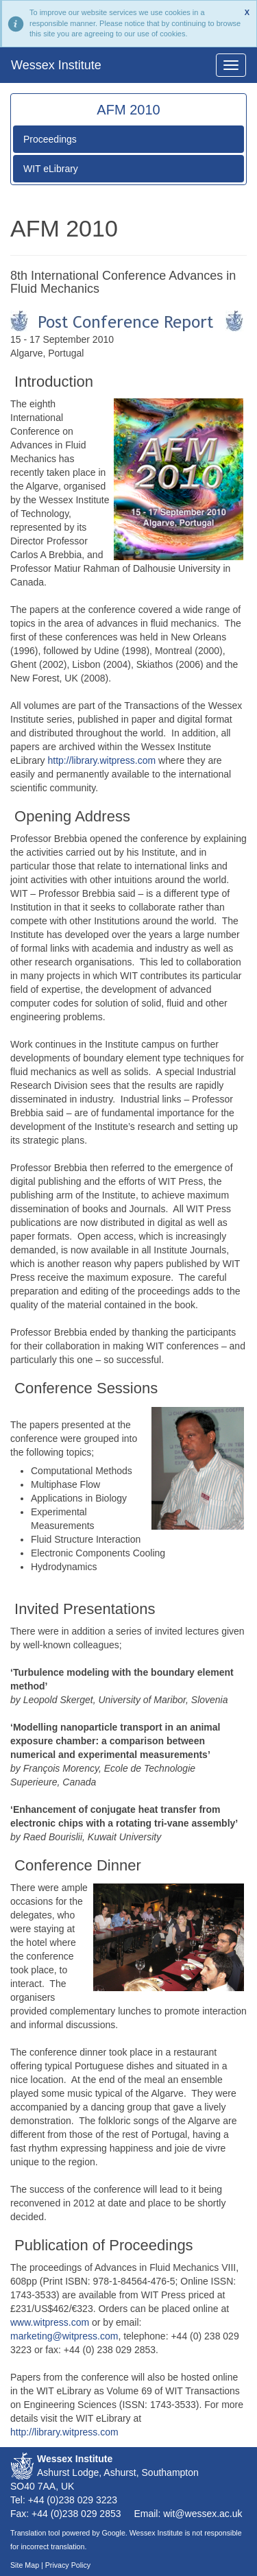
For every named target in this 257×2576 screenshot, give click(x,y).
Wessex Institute (56, 65)
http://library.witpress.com (102, 760)
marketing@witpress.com (64, 2336)
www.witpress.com (49, 2322)
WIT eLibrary (50, 168)
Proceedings (50, 139)
